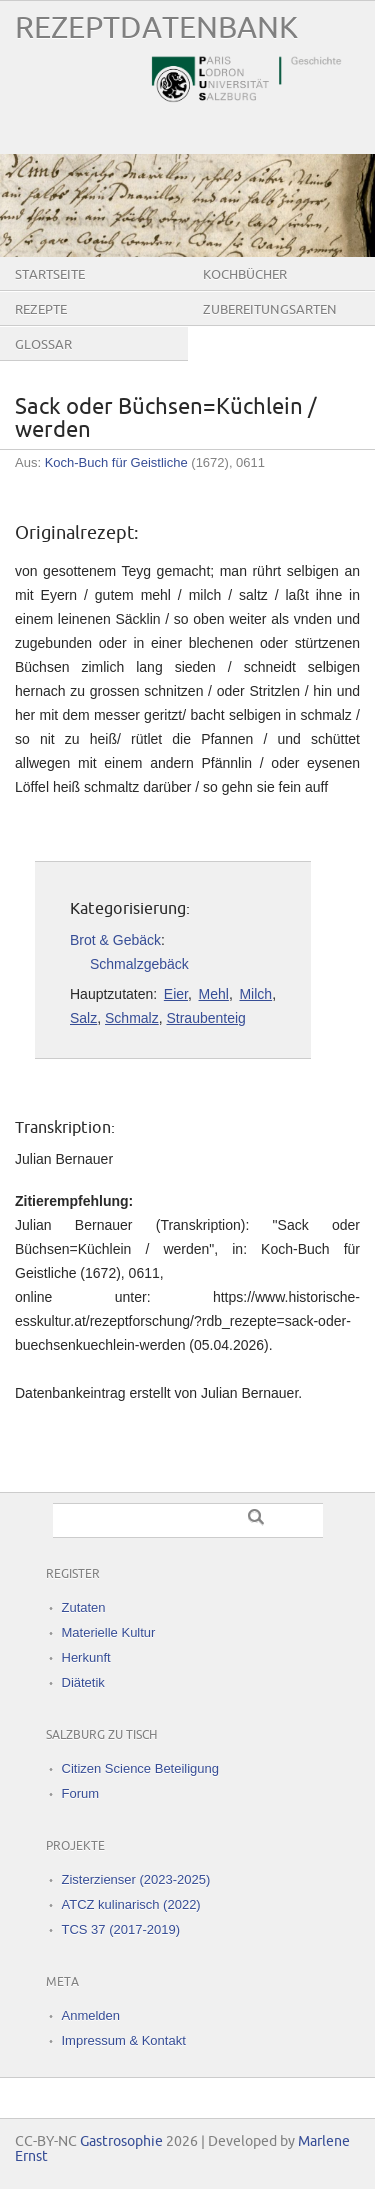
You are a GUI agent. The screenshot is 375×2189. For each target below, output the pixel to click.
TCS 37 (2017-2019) (121, 1929)
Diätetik (83, 1682)
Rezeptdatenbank (156, 28)
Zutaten (84, 1607)
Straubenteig (205, 1018)
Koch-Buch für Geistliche (116, 462)
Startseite (50, 275)
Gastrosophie (121, 2141)
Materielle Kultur (109, 1632)
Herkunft (86, 1657)
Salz (83, 1018)
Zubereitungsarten (270, 310)
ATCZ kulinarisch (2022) (131, 1904)
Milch (255, 994)
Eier (176, 994)
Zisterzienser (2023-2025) (136, 1879)
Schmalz (132, 1018)
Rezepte (41, 310)
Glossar (43, 345)
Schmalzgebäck (139, 964)
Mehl (214, 994)
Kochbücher (245, 275)
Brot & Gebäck (115, 940)
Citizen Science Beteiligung (141, 1768)
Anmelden (91, 2015)
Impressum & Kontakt (124, 2040)
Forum (81, 1793)
